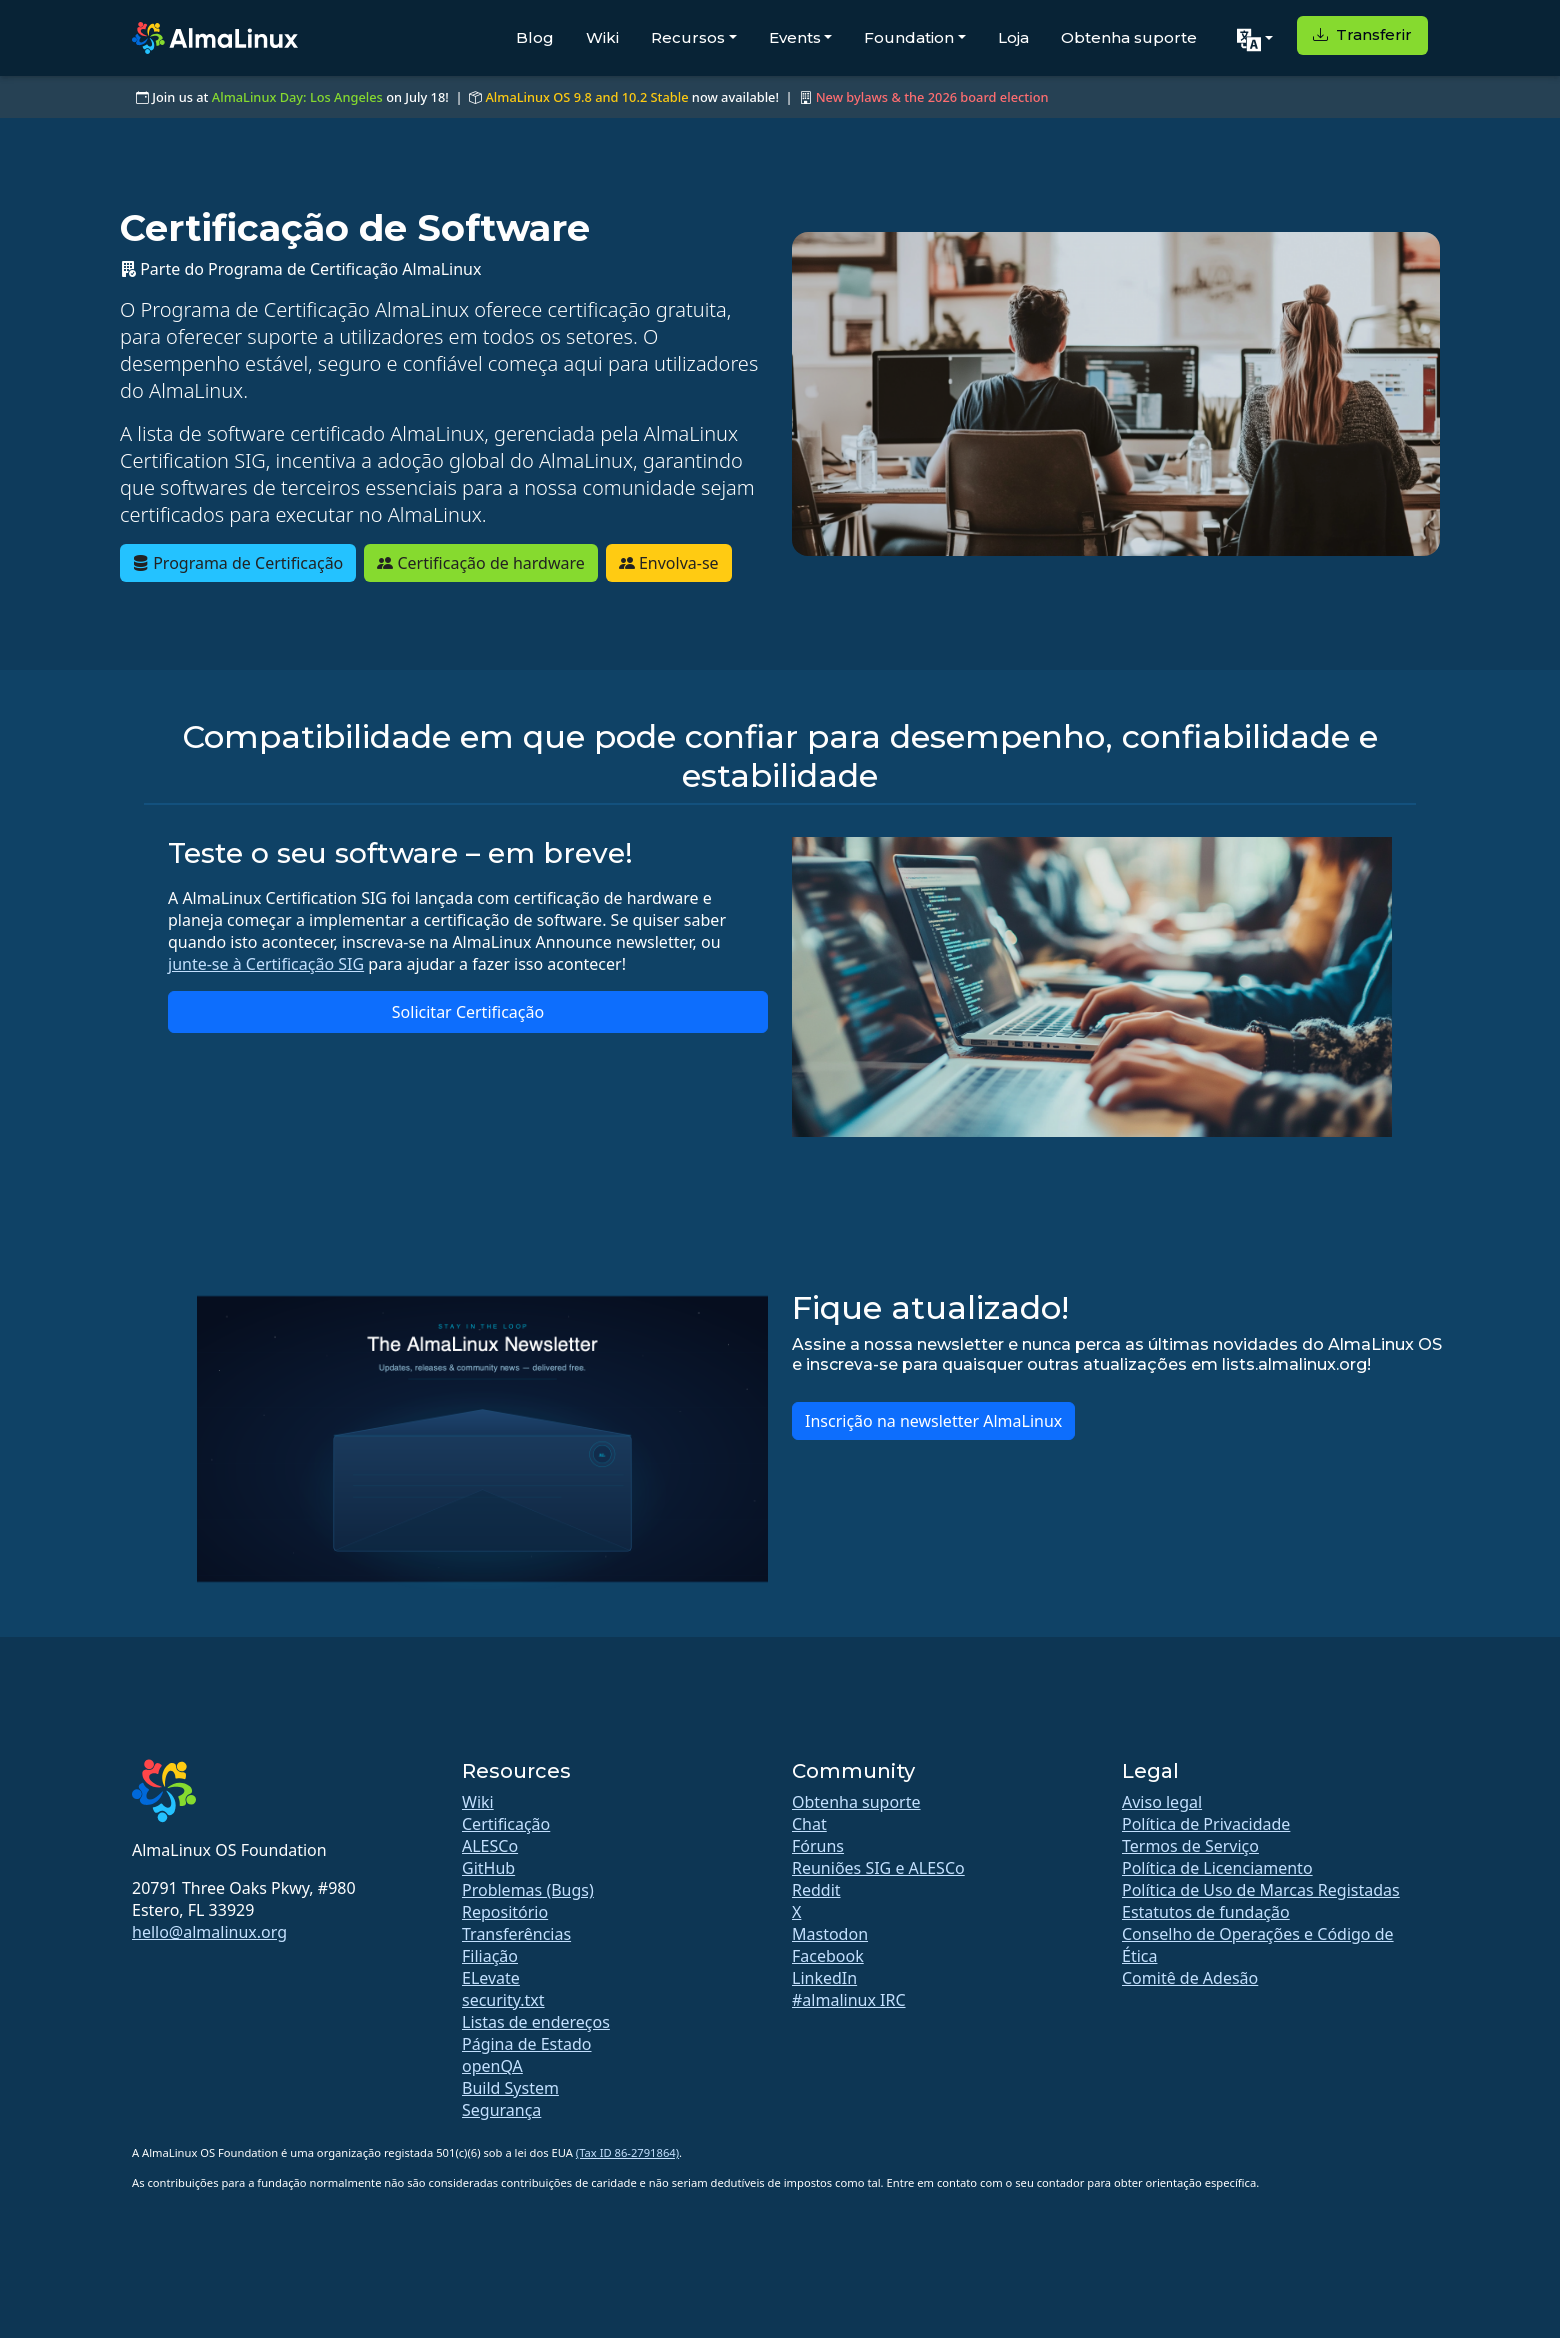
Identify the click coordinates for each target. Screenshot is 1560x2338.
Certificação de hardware (480, 563)
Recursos (688, 37)
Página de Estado (527, 2044)
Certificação (506, 1824)
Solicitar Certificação (468, 1012)
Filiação (490, 1956)
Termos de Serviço (1190, 1846)
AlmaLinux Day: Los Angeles (297, 97)
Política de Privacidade (1206, 1824)
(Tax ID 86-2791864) (627, 2152)
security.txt (503, 2000)
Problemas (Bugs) (528, 1890)
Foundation (909, 37)
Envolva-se (669, 563)
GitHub (488, 1868)
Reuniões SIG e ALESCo (878, 1868)
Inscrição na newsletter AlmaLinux (933, 1421)
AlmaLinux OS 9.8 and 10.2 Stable (586, 97)
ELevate (491, 1978)
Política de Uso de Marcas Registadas (1261, 1890)
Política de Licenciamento (1217, 1868)
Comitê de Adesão (1190, 1978)
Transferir (1362, 34)
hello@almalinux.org (209, 1932)
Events (795, 37)
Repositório (505, 1912)
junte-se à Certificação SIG (266, 964)
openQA (492, 2066)
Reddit (816, 1890)
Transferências (516, 1934)
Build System (510, 2088)
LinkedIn (824, 1978)
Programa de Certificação (238, 563)
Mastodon (830, 1934)
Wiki (602, 37)
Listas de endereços (536, 2022)
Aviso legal (1162, 1802)
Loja (1013, 37)
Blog (535, 37)
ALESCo (490, 1846)
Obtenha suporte (1129, 37)
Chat (809, 1824)
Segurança (501, 2110)
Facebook (828, 1956)
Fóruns (818, 1846)
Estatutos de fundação (1206, 1912)
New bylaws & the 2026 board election (932, 97)
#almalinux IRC (849, 2000)
